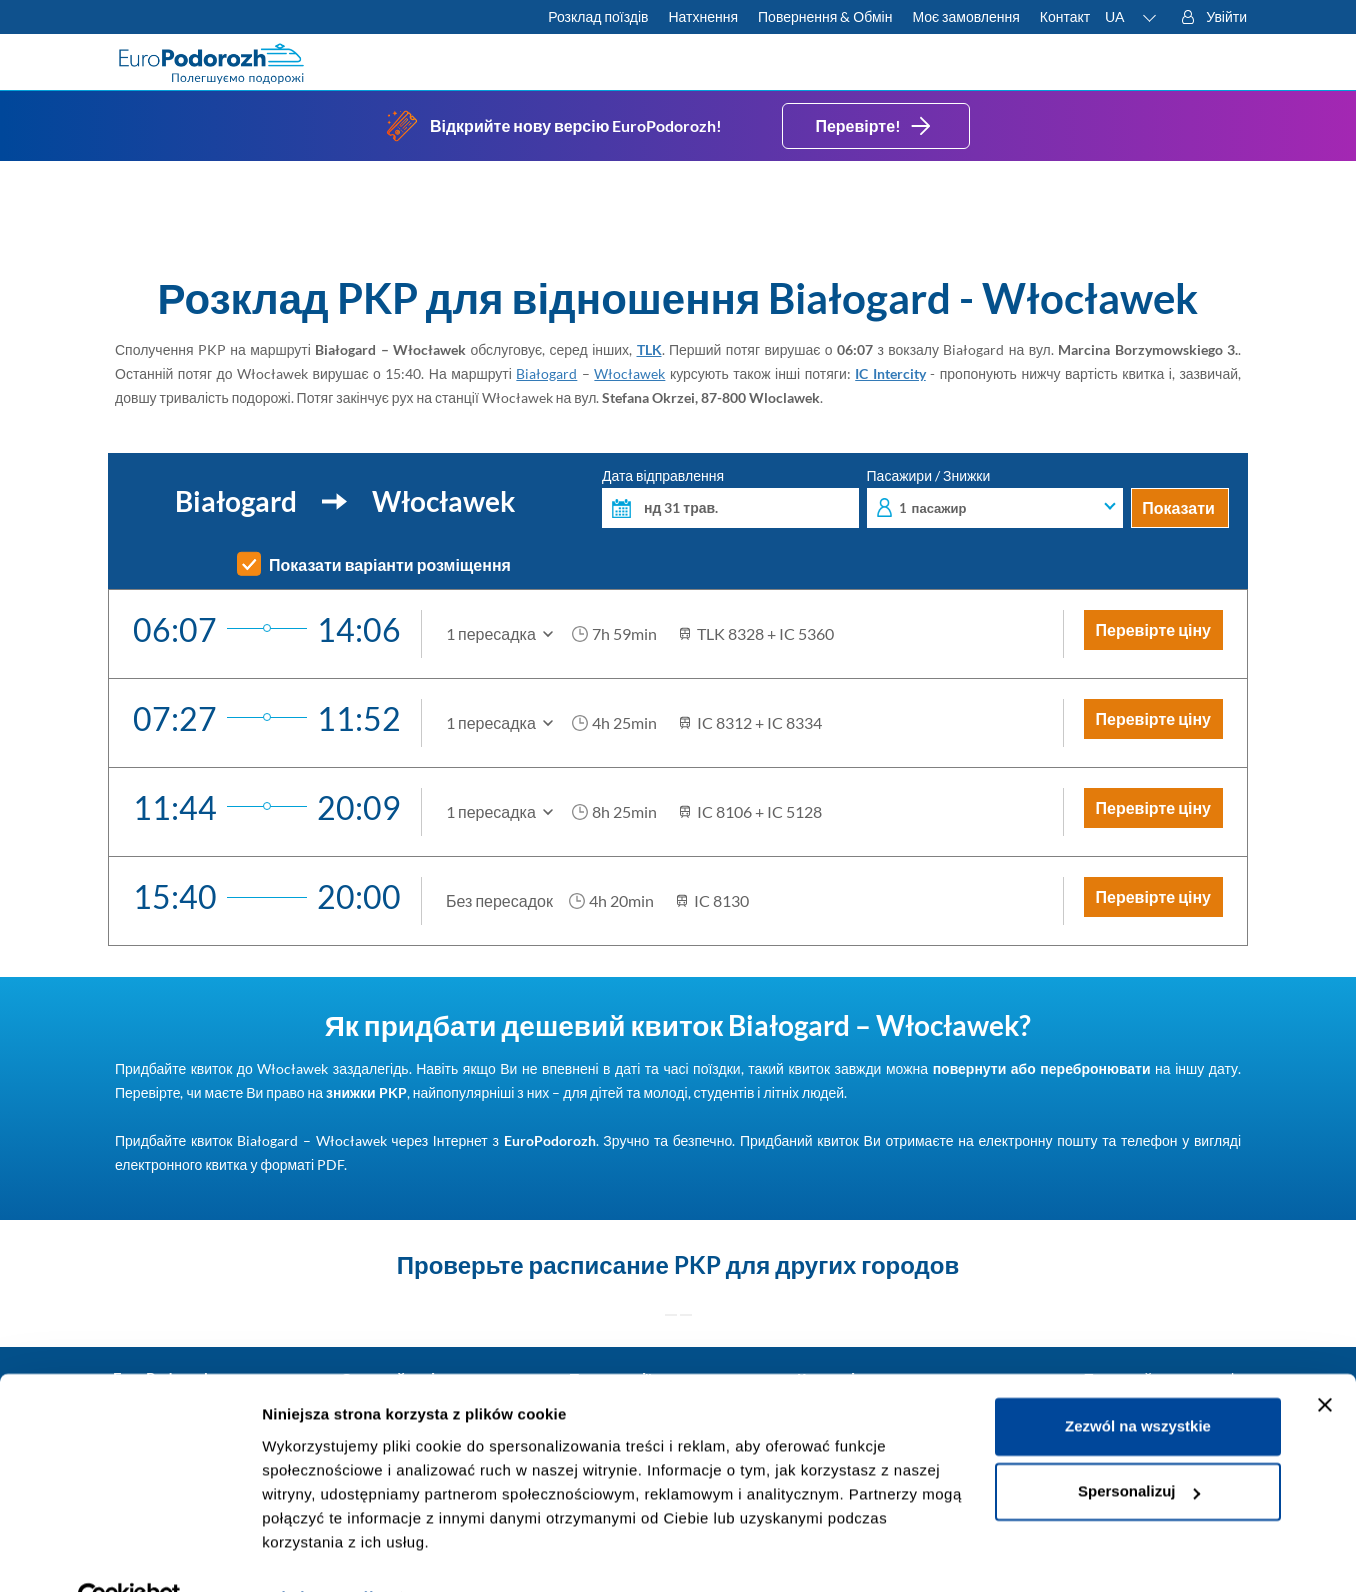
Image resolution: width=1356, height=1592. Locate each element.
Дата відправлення (730, 498)
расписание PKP (625, 1264)
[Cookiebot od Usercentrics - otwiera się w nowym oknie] (129, 1553)
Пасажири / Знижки (995, 498)
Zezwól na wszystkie (1138, 1381)
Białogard (546, 373)
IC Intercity (890, 373)
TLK (649, 349)
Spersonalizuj (1139, 1446)
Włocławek (629, 373)
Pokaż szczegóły (322, 1552)
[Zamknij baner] (1325, 1360)
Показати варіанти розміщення (390, 565)
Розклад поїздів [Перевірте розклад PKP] (598, 16)
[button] (1131, 17)
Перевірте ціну (1154, 629)
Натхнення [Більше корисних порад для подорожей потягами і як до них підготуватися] (703, 16)
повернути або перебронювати (1042, 1068)
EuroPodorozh (550, 1140)
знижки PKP (366, 1092)
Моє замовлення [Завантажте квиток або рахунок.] (965, 16)
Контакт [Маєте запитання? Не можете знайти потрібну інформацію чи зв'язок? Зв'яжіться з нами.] (1065, 16)
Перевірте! (876, 126)
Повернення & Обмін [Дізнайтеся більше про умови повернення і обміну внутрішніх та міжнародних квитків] (825, 16)
